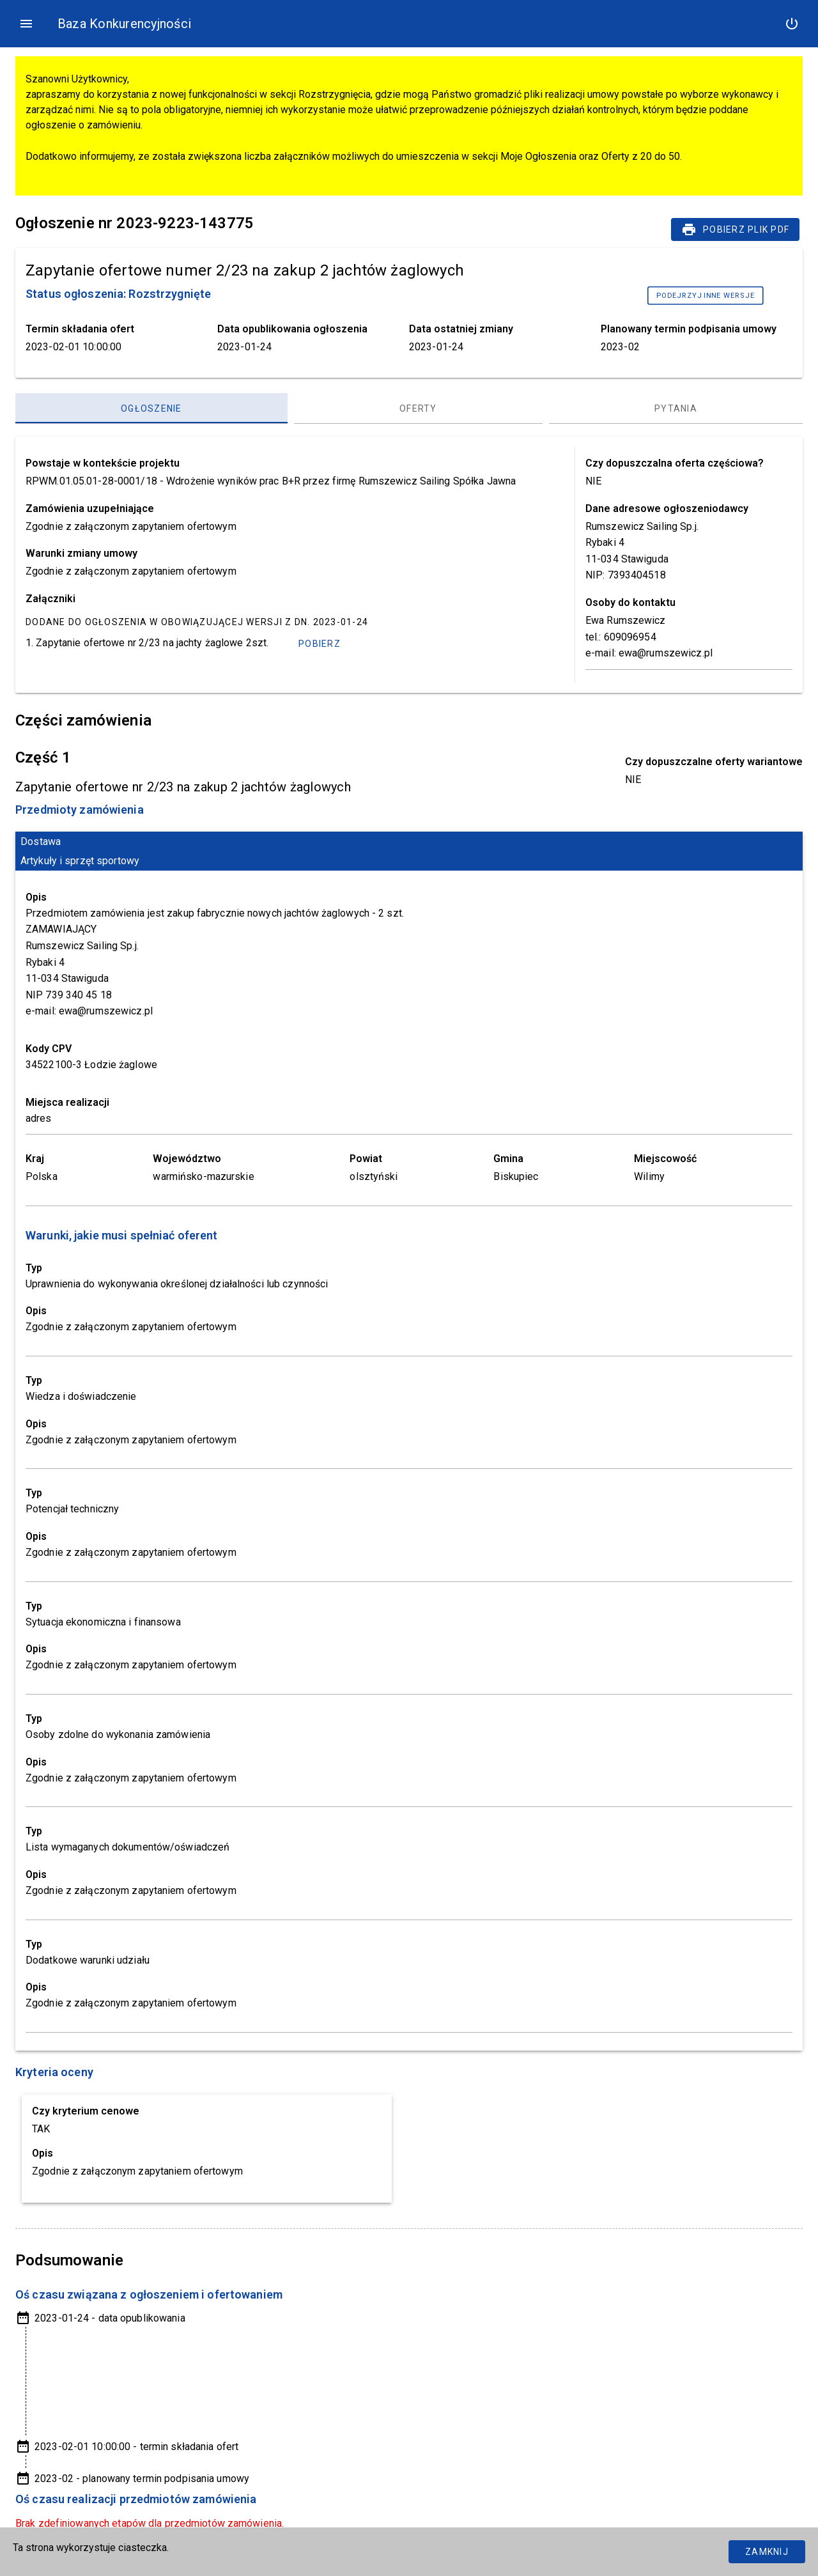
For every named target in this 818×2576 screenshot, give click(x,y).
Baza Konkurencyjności (124, 23)
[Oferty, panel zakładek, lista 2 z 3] (418, 408)
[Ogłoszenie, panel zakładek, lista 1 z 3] (151, 408)
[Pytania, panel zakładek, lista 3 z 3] (676, 408)
